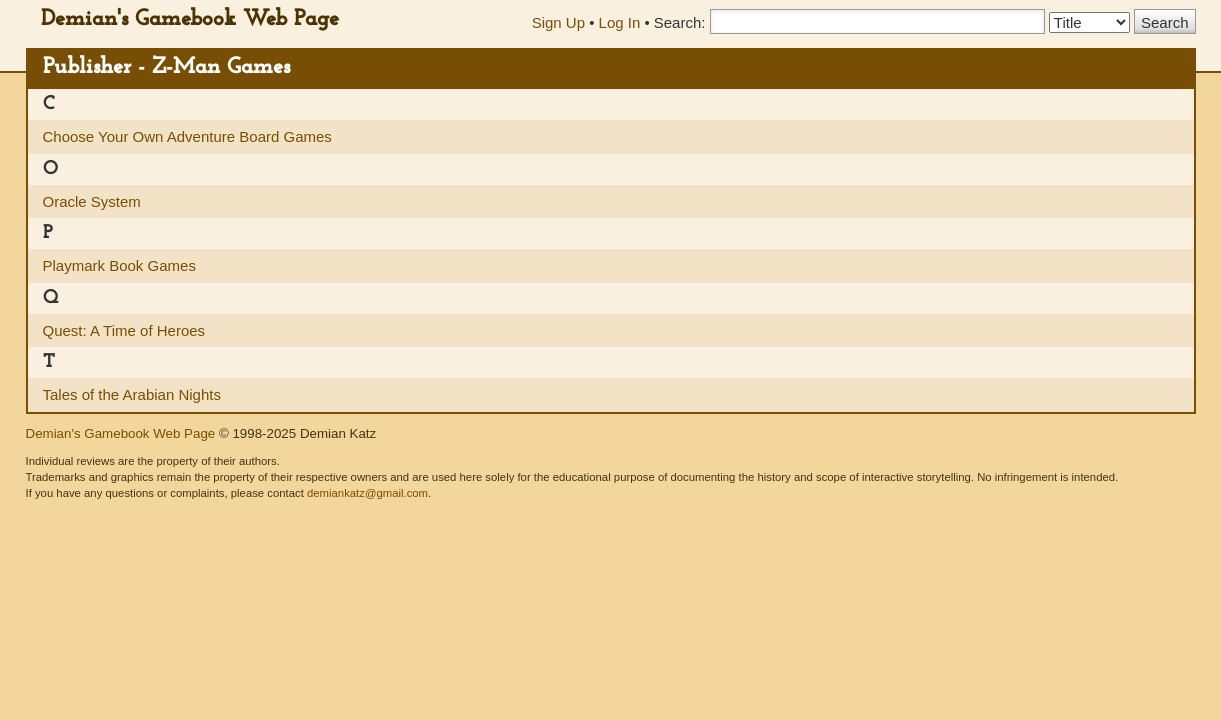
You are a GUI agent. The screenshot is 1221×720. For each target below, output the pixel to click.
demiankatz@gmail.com (367, 493)
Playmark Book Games (119, 265)
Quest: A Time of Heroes (124, 330)
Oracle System (92, 201)
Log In (620, 22)
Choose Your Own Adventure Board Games (187, 136)
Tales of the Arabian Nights (132, 394)
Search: (680, 22)
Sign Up (558, 22)
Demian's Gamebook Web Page (190, 19)
